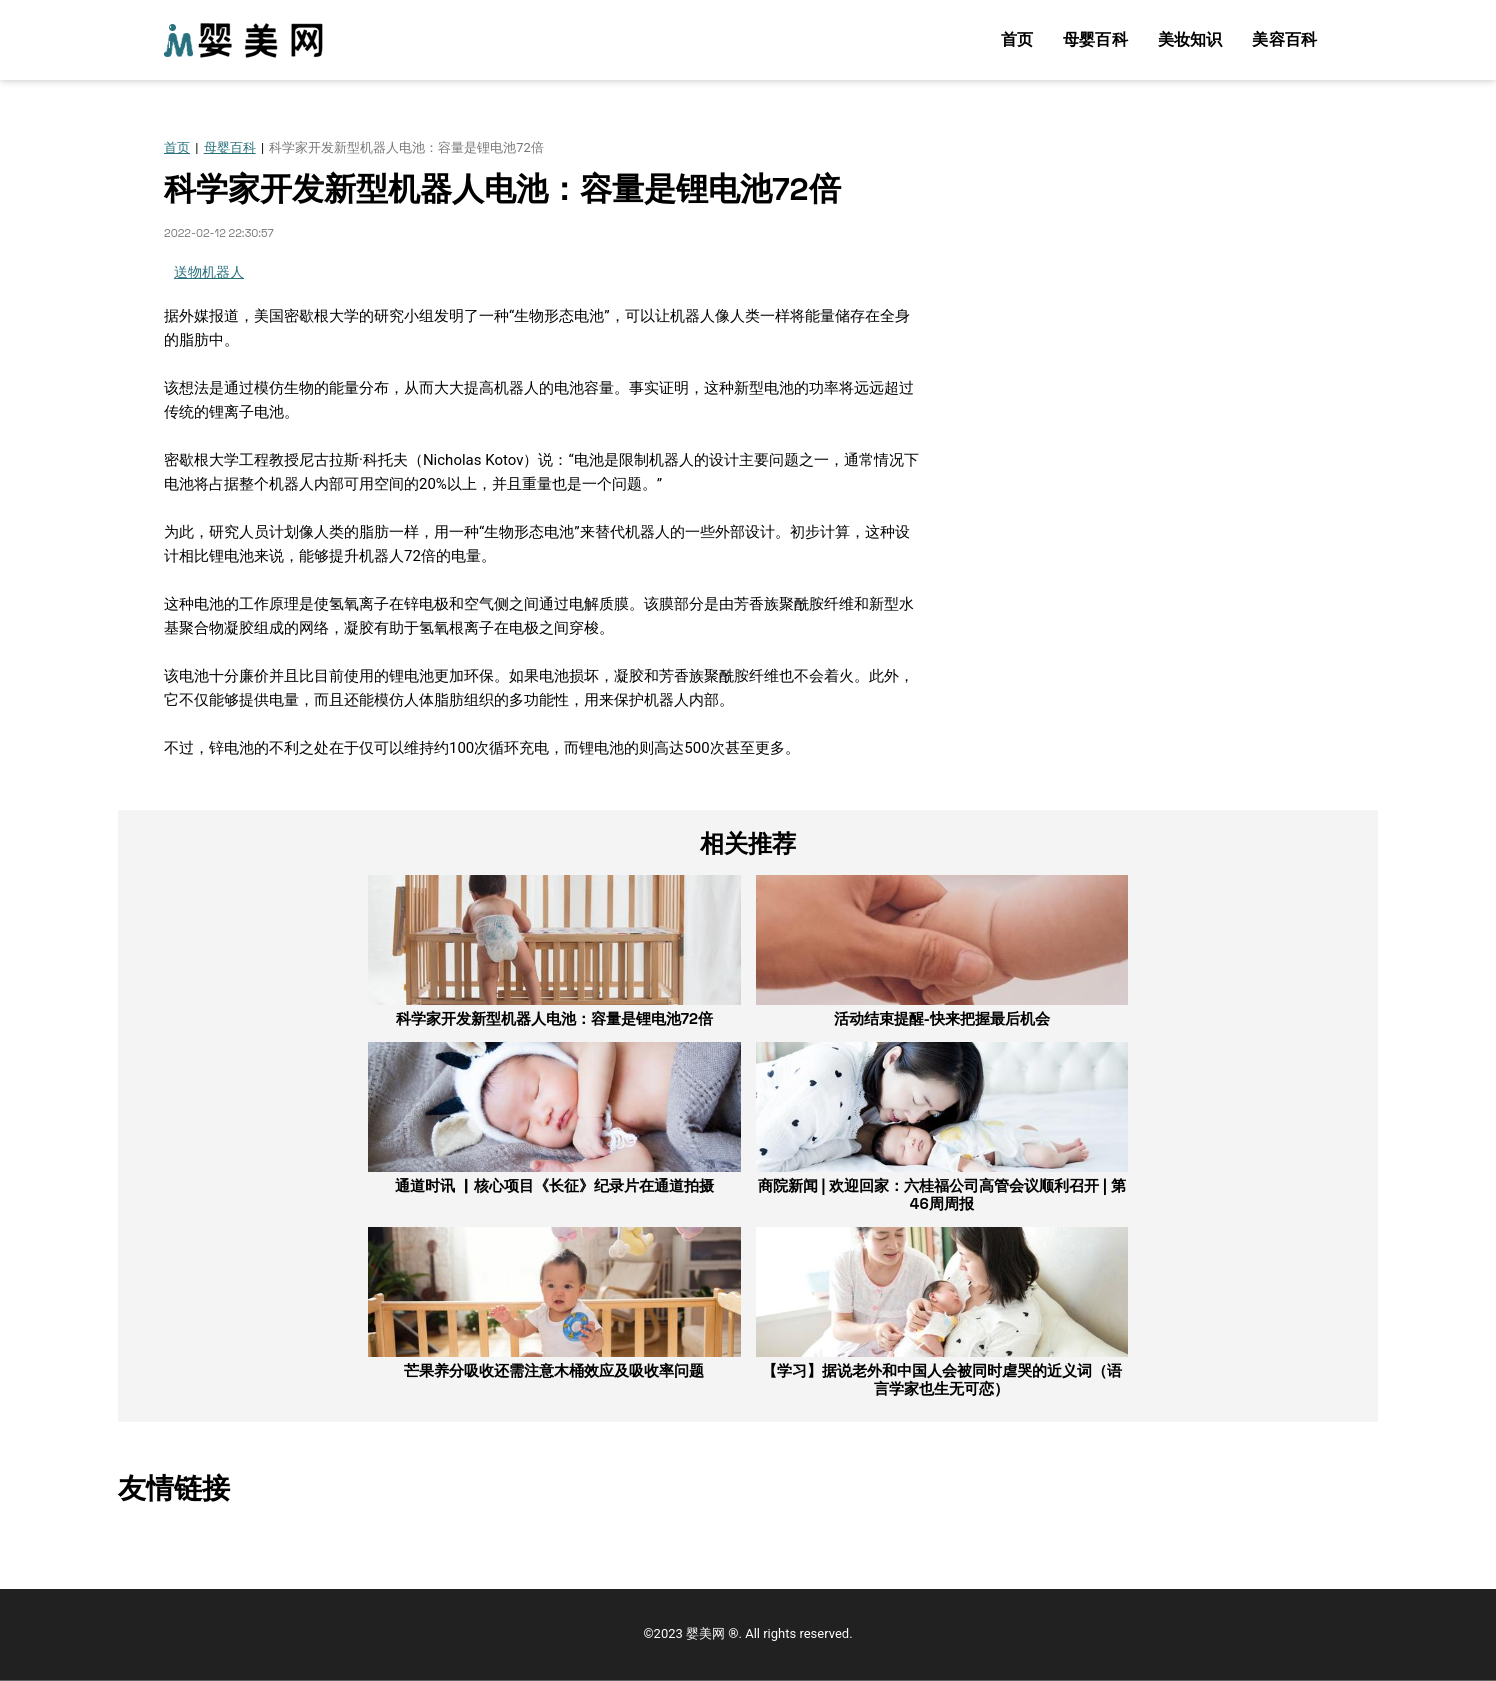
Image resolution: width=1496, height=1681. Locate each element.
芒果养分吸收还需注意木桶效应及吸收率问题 (554, 1370)
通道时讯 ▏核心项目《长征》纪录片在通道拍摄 (554, 1185)
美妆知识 (1190, 39)
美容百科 (1284, 39)
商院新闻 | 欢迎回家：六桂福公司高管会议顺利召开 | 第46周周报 (942, 1194)
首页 (1017, 39)
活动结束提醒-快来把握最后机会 (942, 1018)
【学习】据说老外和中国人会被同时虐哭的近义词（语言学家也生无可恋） (942, 1379)
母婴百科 (1095, 39)
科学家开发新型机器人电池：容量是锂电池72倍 (554, 1018)
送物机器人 (209, 272)
